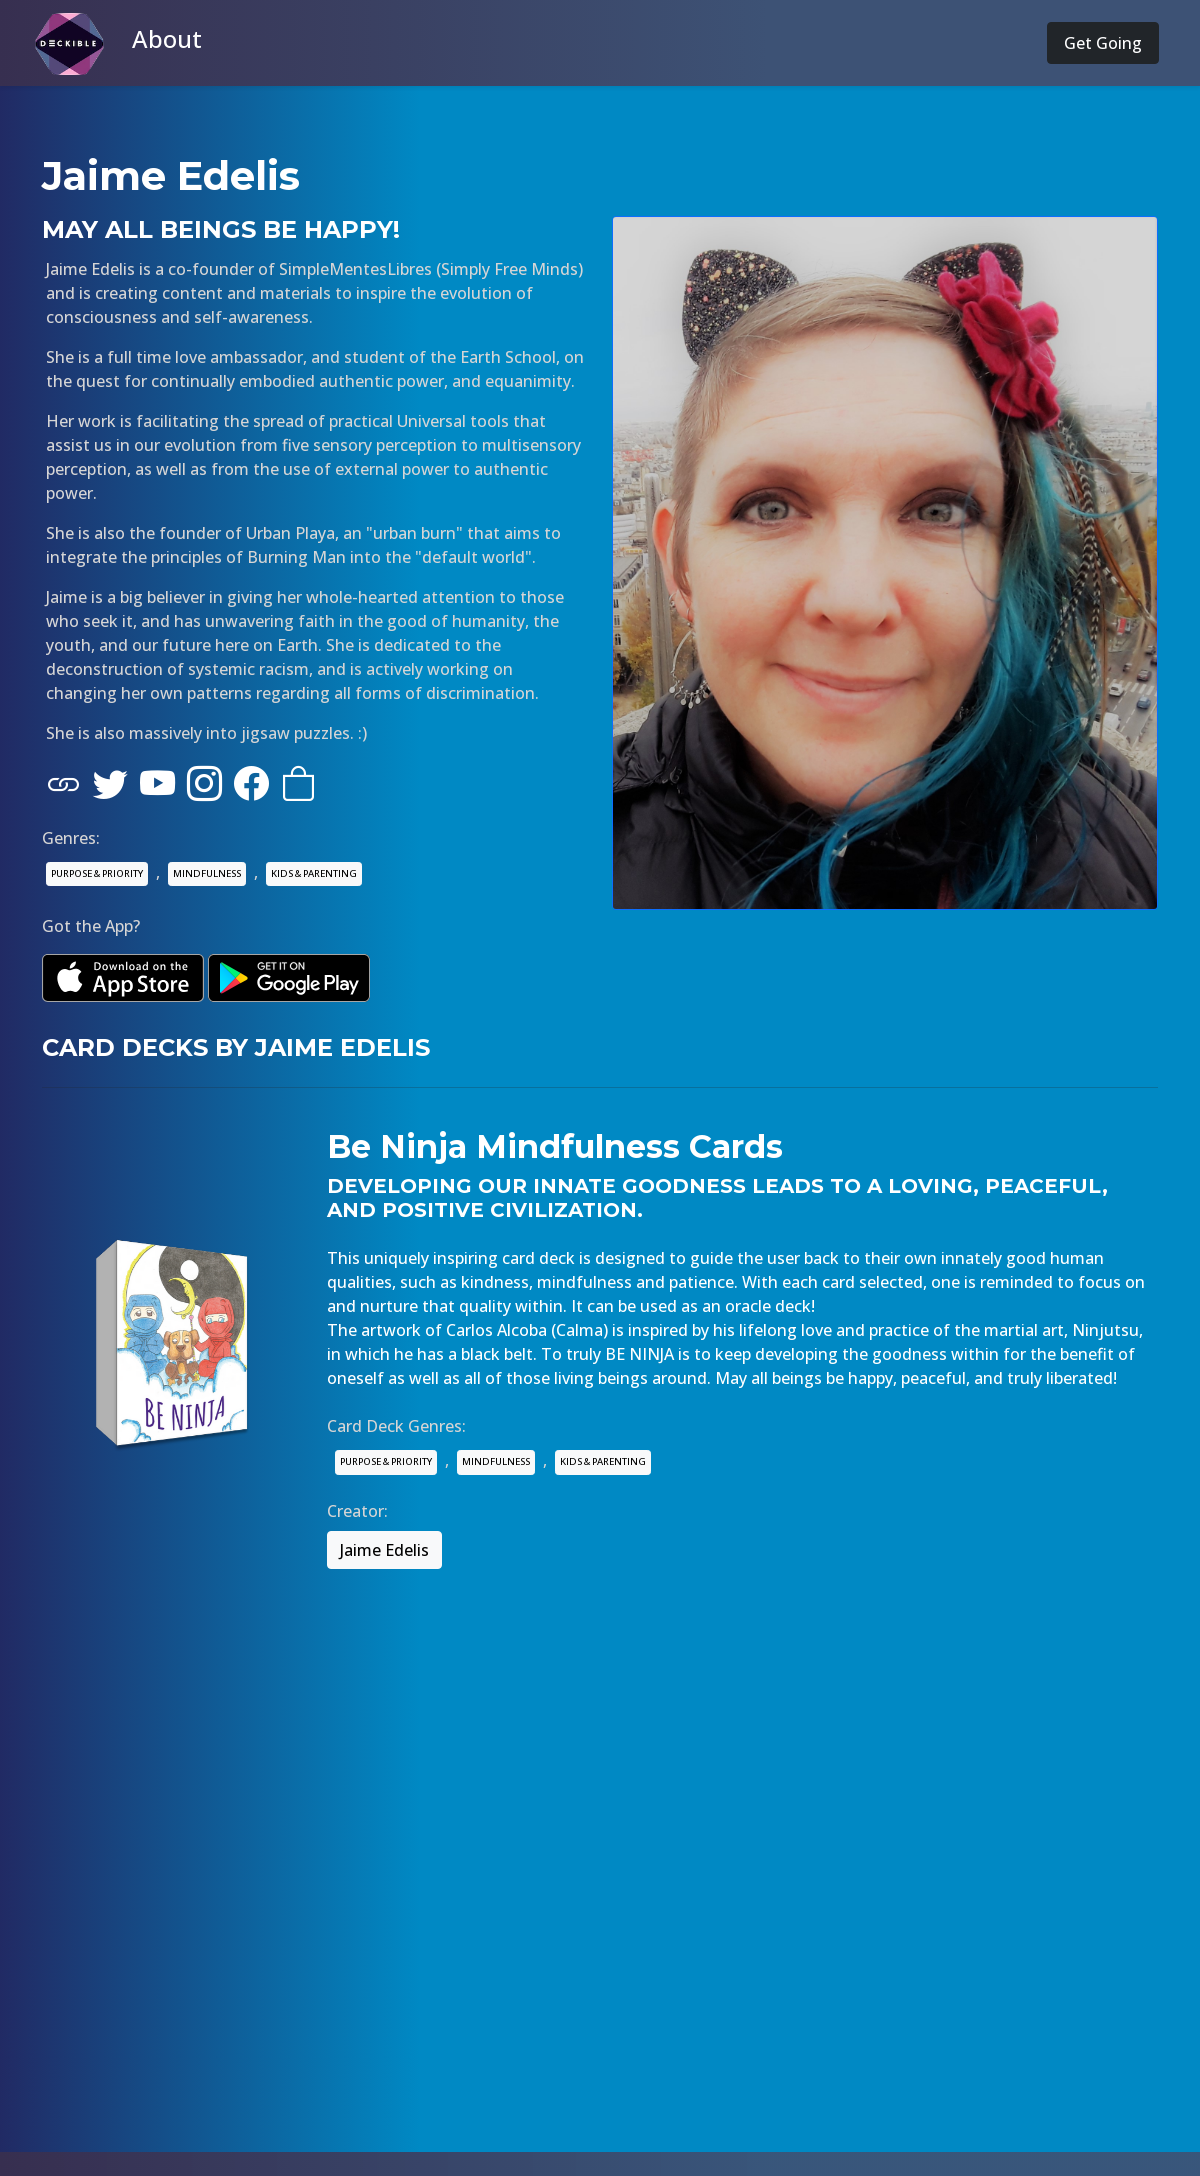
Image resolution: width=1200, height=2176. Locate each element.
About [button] (167, 38)
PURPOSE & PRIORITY (97, 873)
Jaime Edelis (384, 1550)
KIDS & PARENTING (314, 873)
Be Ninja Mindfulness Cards (555, 1146)
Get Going (1103, 43)
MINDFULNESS (207, 873)
